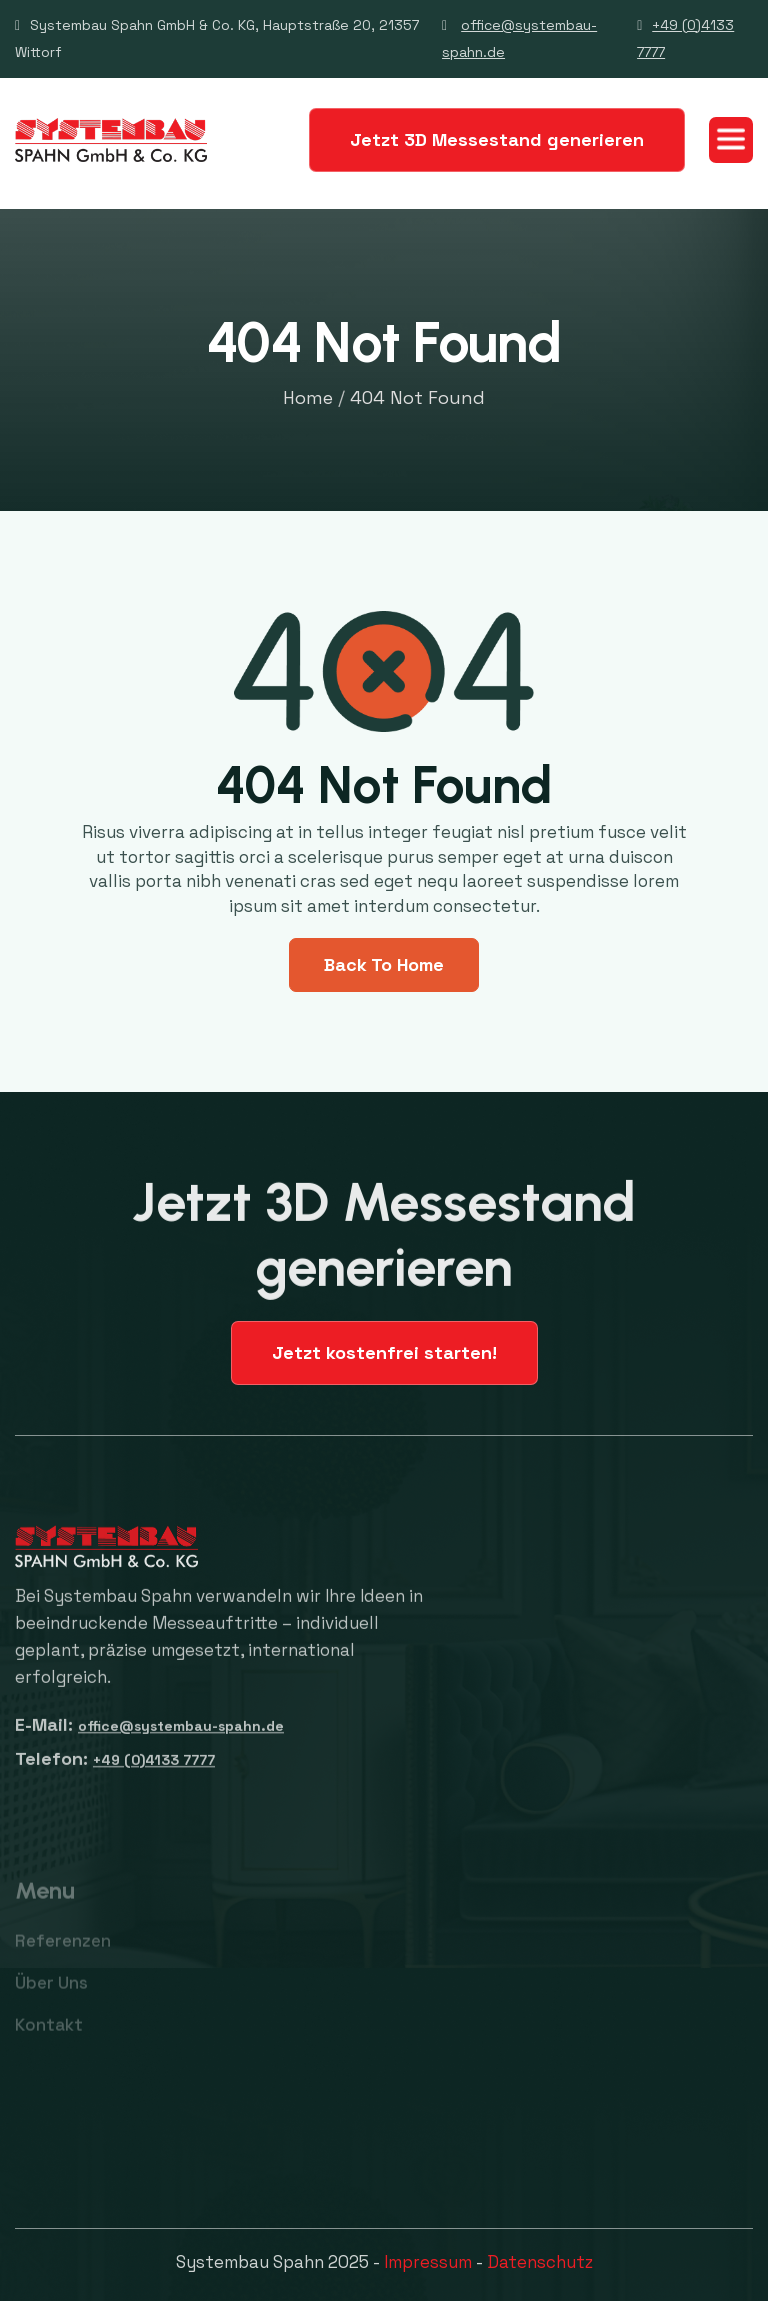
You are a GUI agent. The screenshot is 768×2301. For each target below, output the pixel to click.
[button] (731, 140)
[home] (111, 140)
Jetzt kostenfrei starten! (384, 1352)
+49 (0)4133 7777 (154, 1771)
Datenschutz (540, 2262)
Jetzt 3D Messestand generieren (497, 139)
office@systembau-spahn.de (181, 1737)
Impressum (428, 2262)
